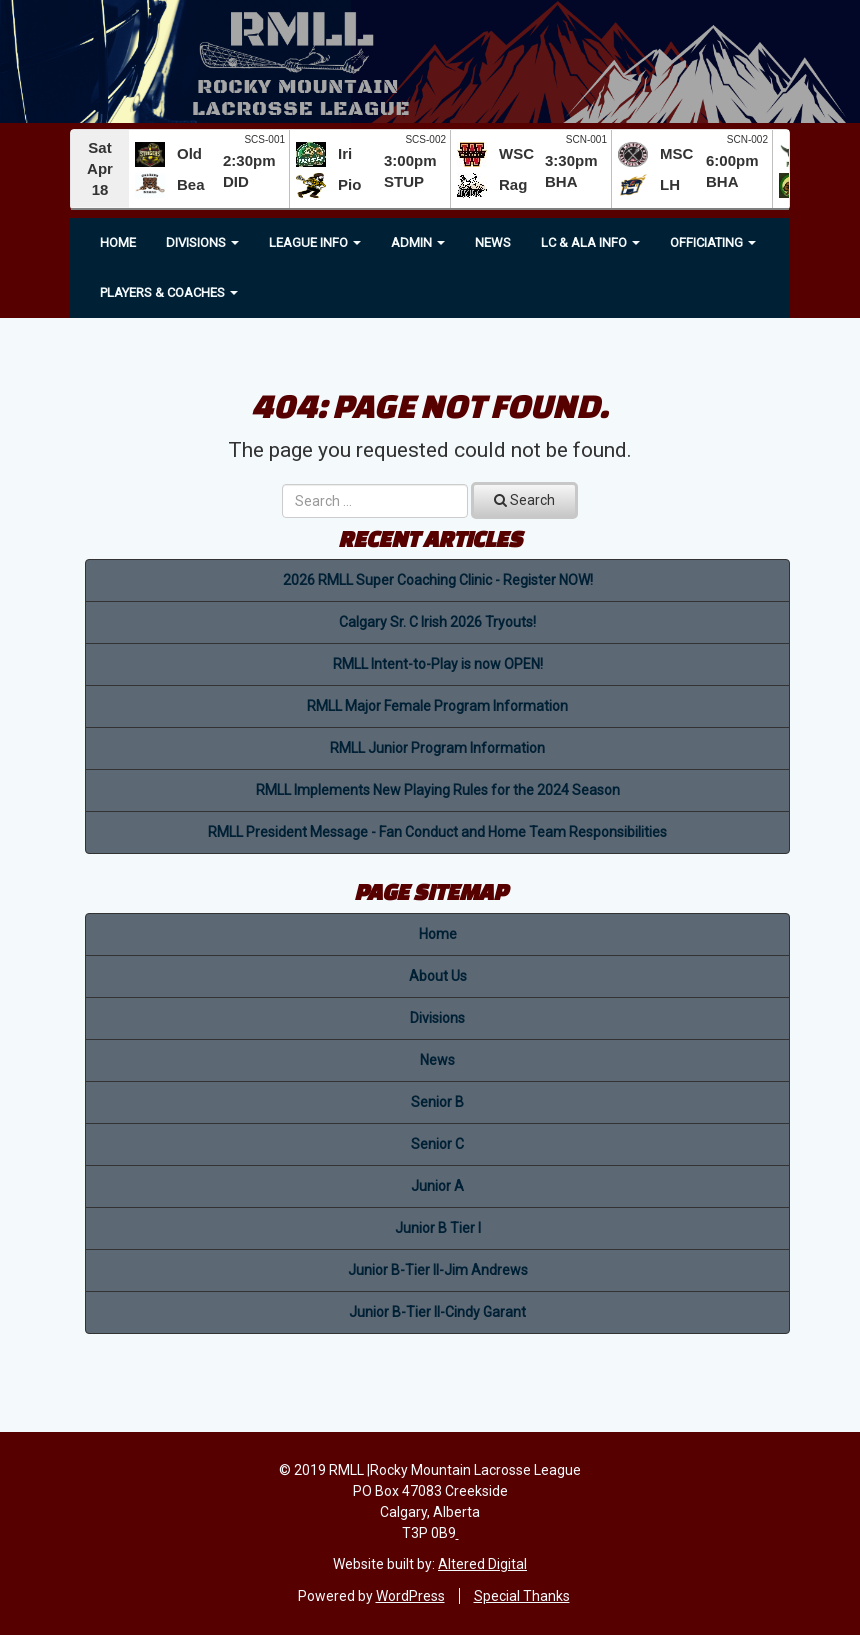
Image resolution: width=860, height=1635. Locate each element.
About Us (438, 976)
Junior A (437, 1186)
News (493, 242)
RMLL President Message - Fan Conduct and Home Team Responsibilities (437, 832)
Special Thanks (522, 1596)
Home (118, 242)
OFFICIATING (713, 242)
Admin (418, 242)
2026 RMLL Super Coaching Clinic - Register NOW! (438, 580)
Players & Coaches (169, 292)
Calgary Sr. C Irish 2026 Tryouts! (437, 622)
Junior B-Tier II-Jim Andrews (438, 1270)
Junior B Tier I (438, 1228)
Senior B (437, 1102)
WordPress (410, 1596)
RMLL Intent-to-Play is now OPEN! (438, 664)
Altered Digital (482, 1564)
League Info (315, 242)
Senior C (437, 1144)
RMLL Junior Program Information (437, 748)
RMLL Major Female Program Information (437, 706)
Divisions (202, 242)
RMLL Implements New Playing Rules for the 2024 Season (438, 790)
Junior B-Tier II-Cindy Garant (437, 1312)
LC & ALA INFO (590, 242)
